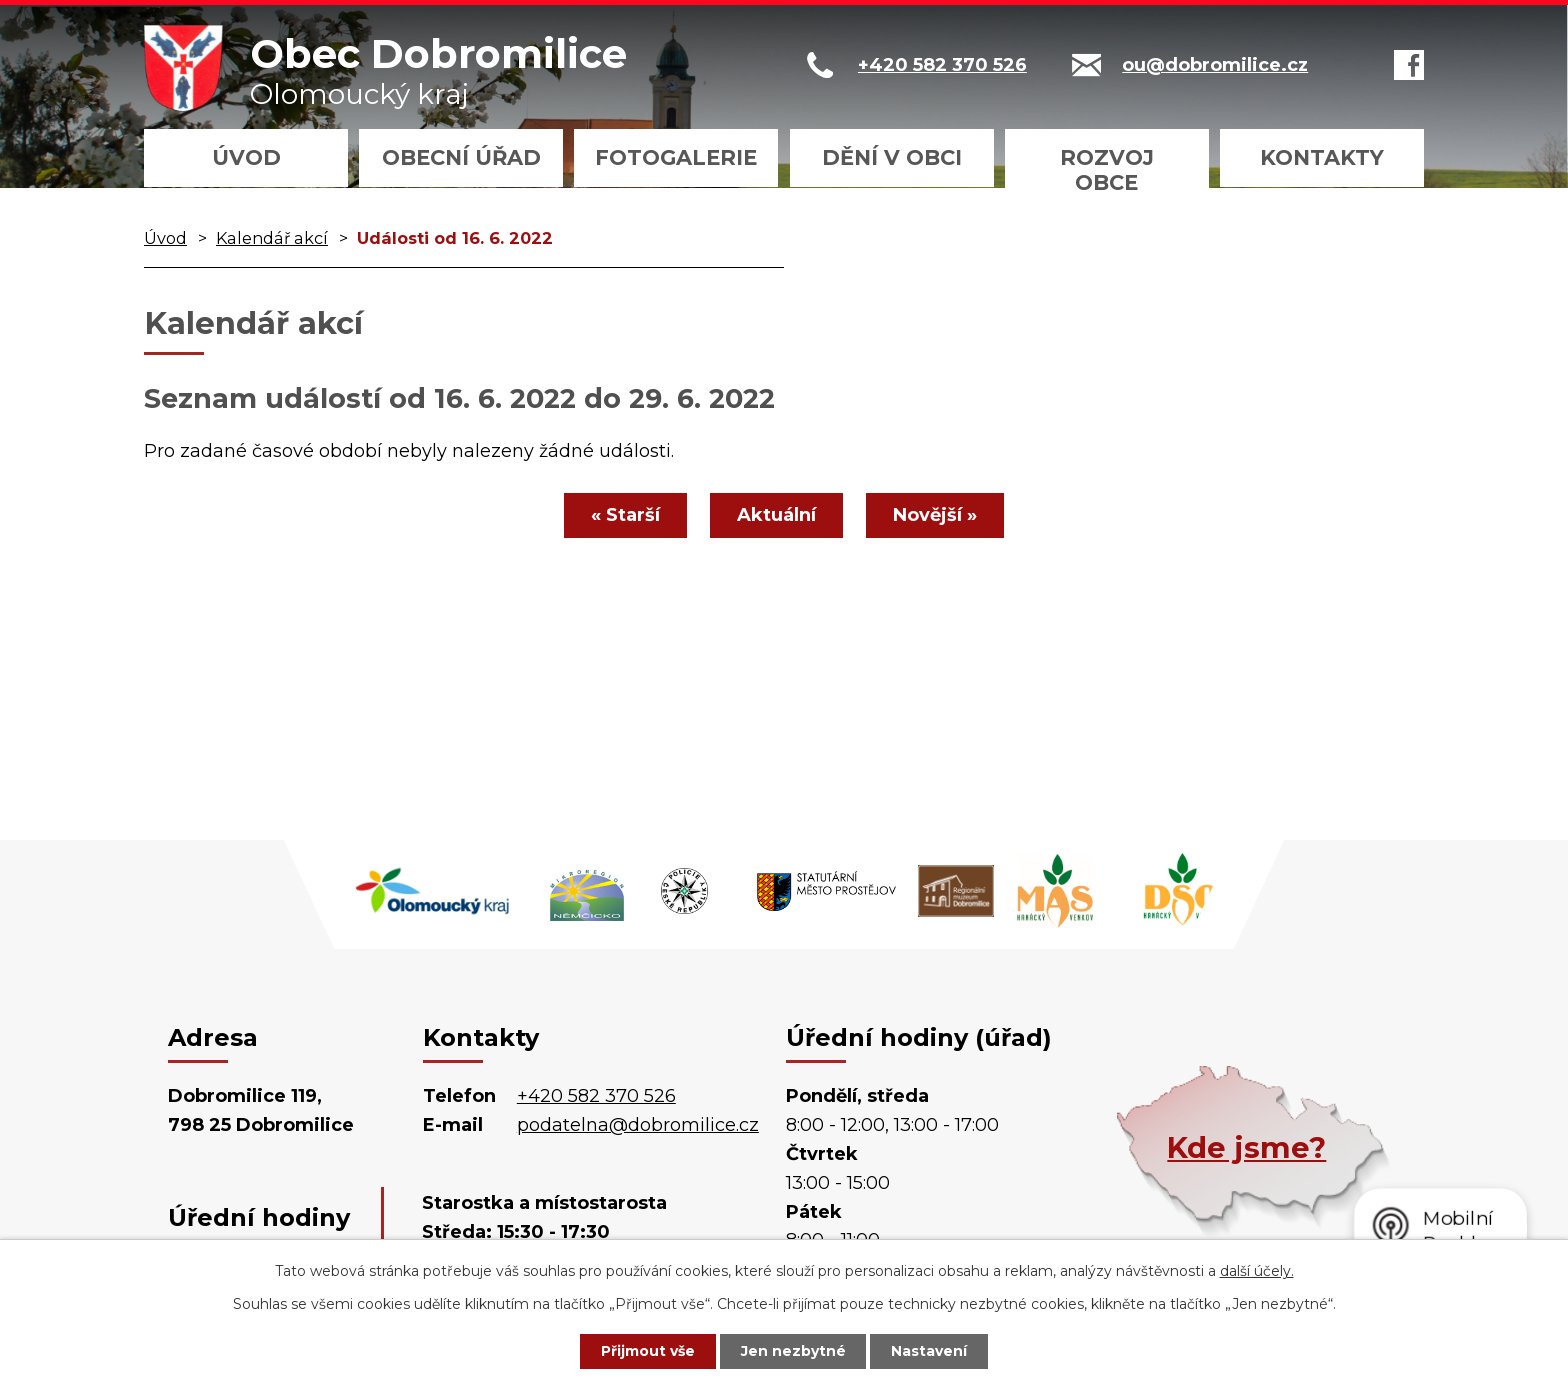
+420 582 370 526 (596, 1096)
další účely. (1257, 1271)
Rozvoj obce (1107, 170)
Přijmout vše (648, 1351)
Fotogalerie (676, 157)
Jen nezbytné (793, 1351)
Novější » (935, 515)
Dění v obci (892, 157)
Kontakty (1322, 157)
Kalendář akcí (272, 238)
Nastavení (930, 1351)
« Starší (625, 515)
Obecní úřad (461, 157)
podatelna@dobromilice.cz (638, 1125)
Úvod (246, 157)
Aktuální (776, 515)
